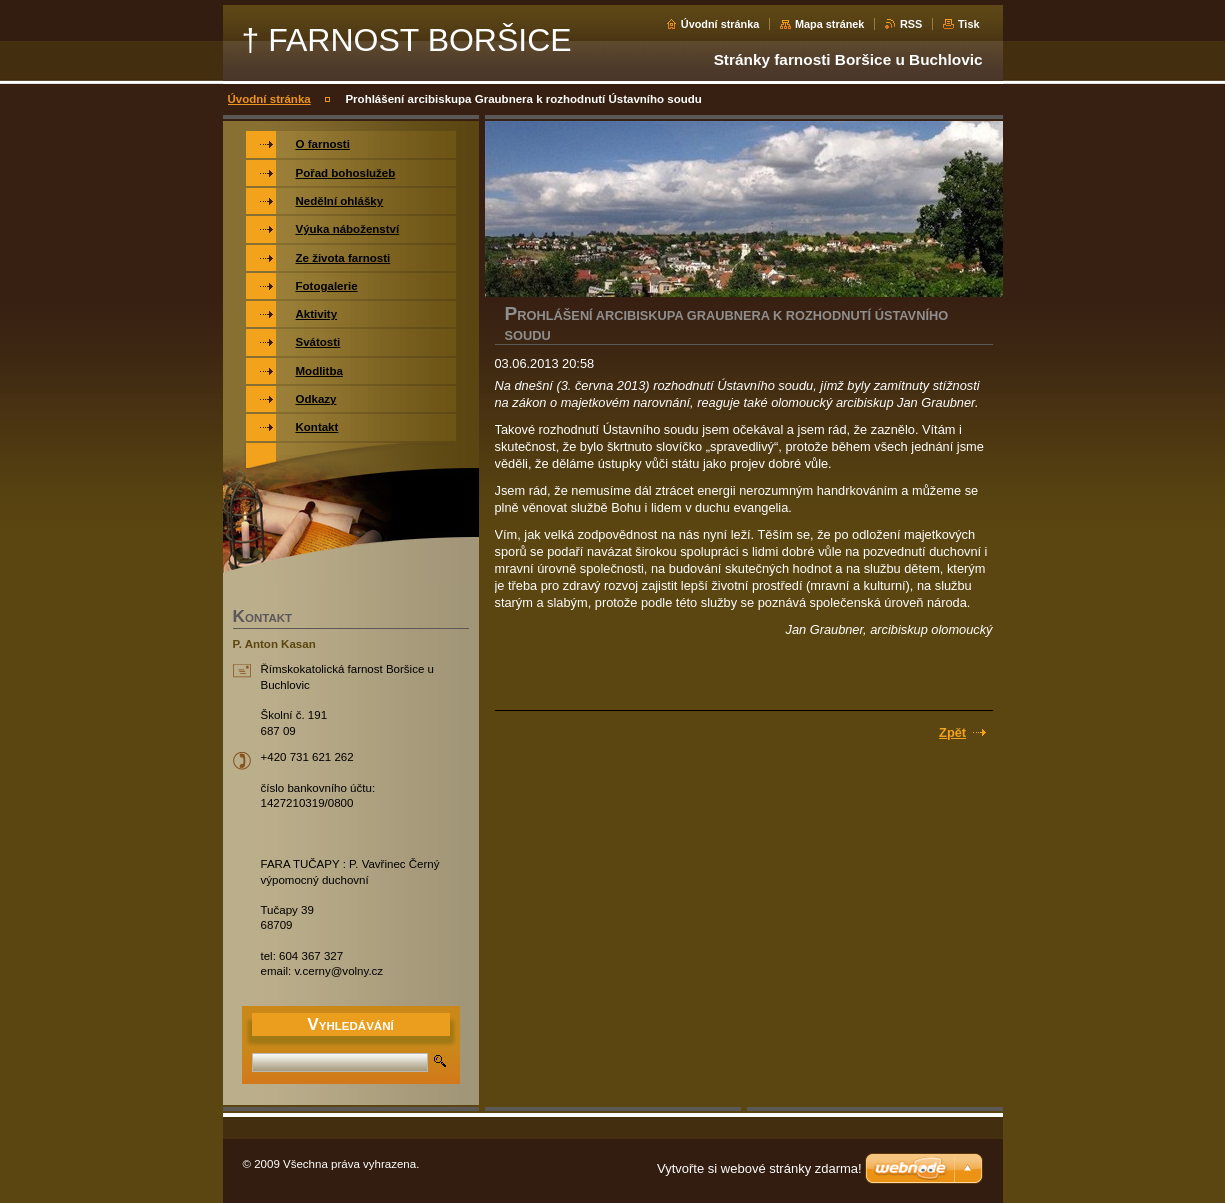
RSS (911, 24)
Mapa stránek (830, 24)
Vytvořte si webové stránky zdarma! (759, 1168)
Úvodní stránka (720, 24)
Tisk (969, 24)
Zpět (952, 732)
